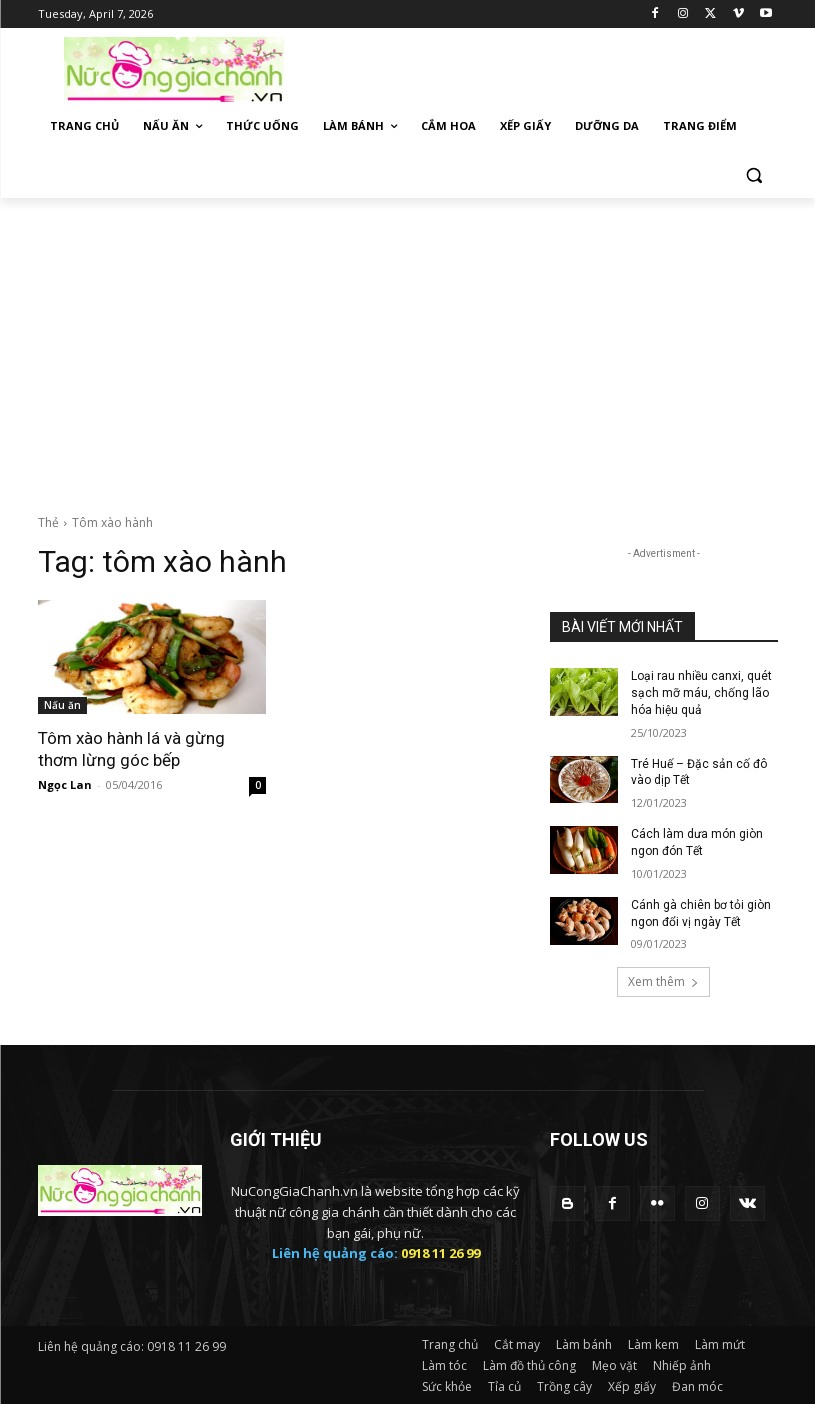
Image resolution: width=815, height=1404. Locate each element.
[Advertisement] (407, 348)
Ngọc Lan (65, 784)
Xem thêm (663, 981)
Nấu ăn (62, 705)
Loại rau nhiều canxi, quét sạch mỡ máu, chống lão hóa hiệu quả (701, 693)
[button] (754, 174)
